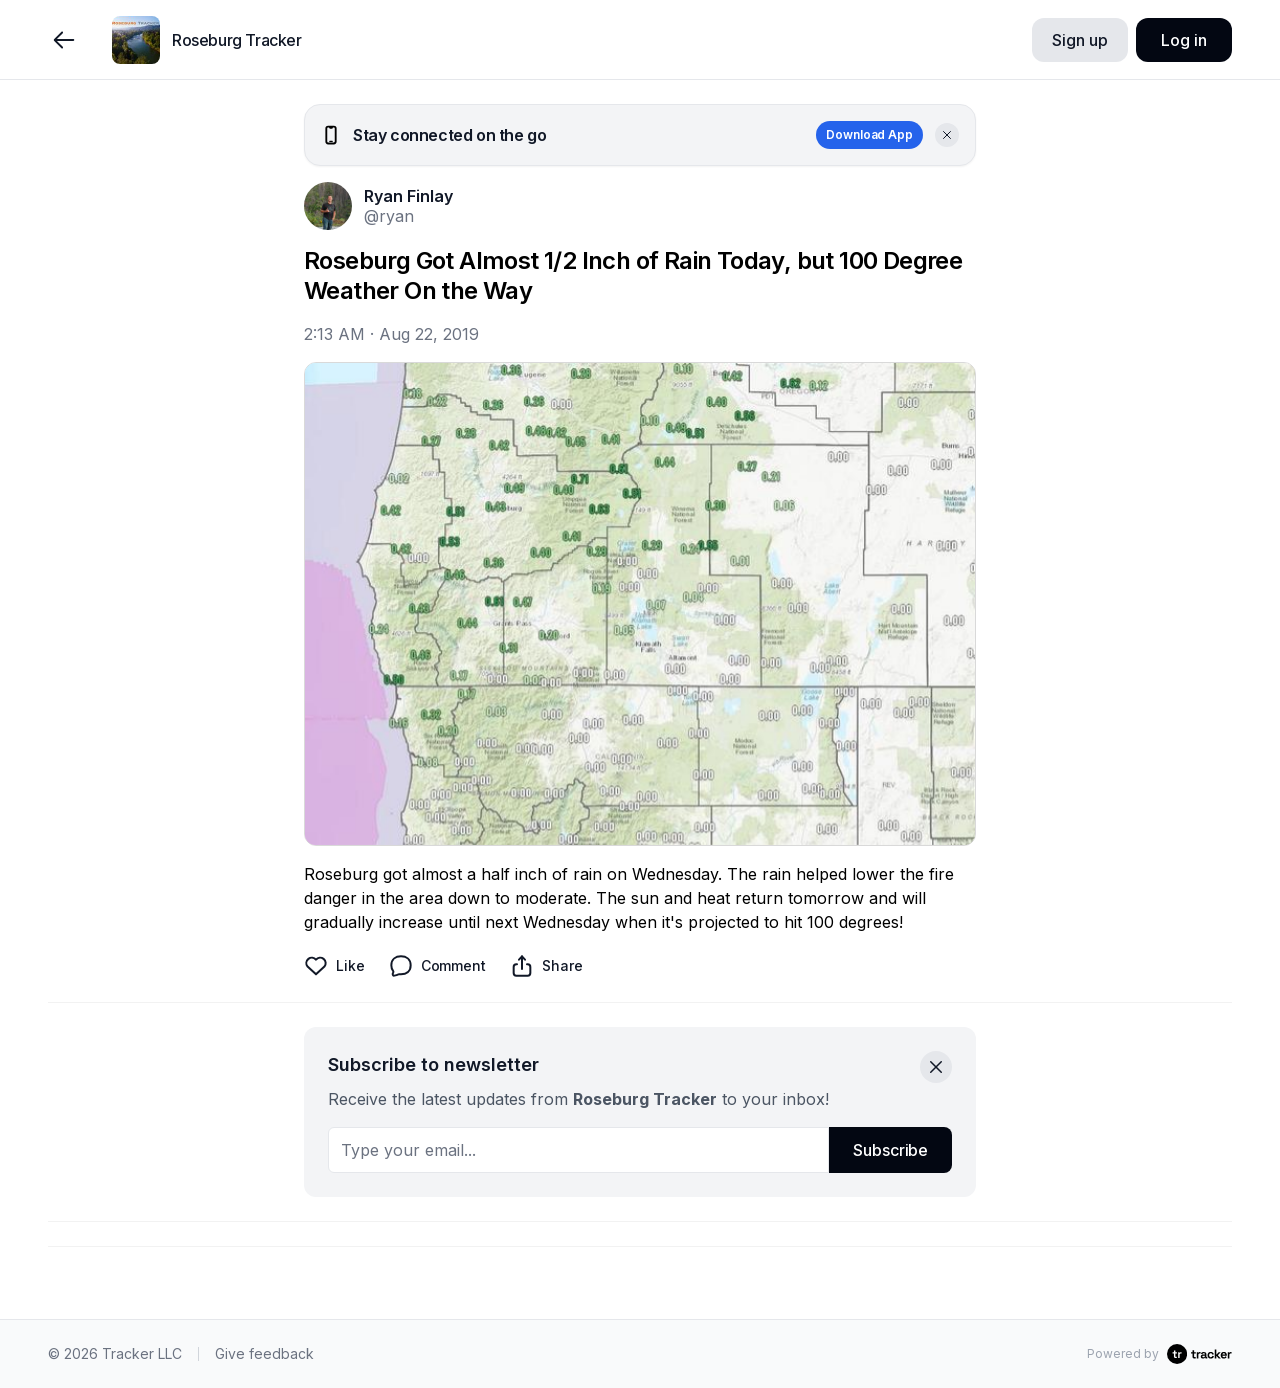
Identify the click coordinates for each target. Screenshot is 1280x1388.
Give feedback (264, 1353)
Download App (869, 134)
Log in (1183, 40)
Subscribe (890, 1150)
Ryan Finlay (408, 196)
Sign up (1079, 40)
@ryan (389, 216)
